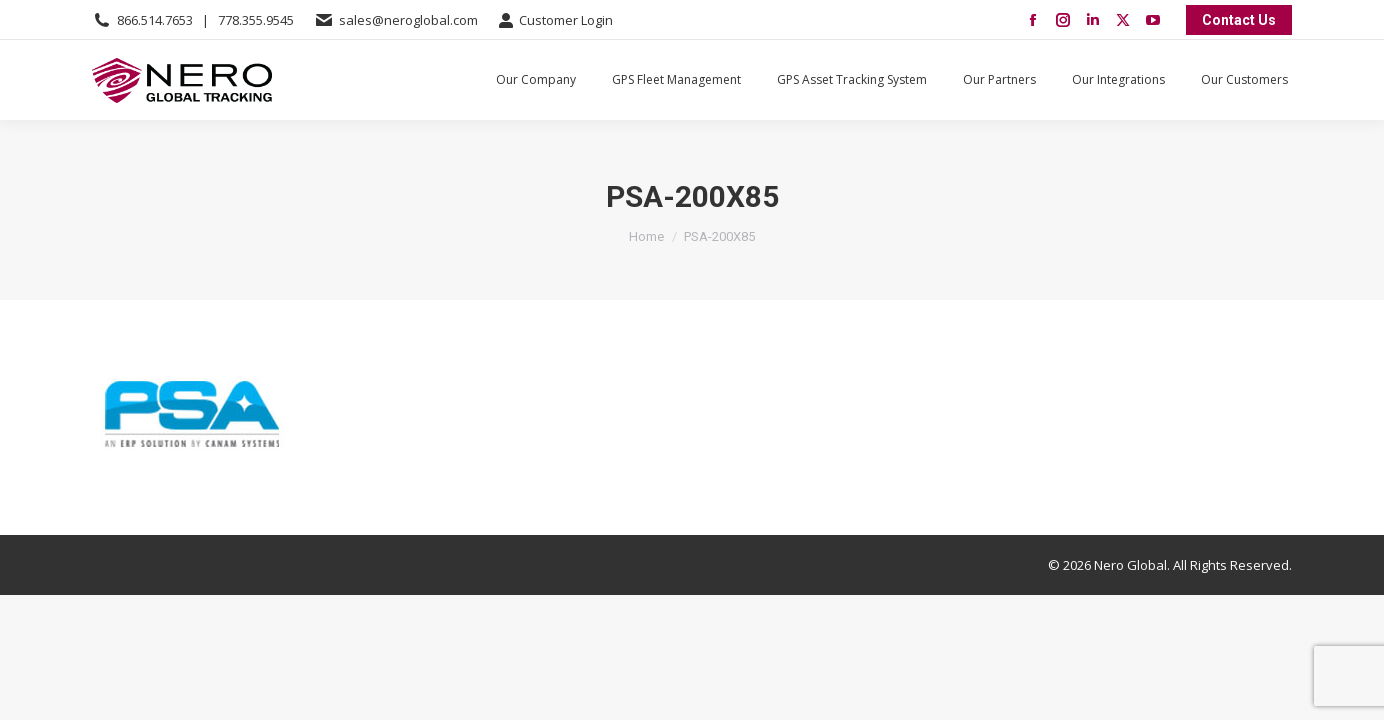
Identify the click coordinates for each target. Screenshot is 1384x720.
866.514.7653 (155, 20)
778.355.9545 (256, 20)
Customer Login (555, 20)
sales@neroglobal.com (408, 20)
